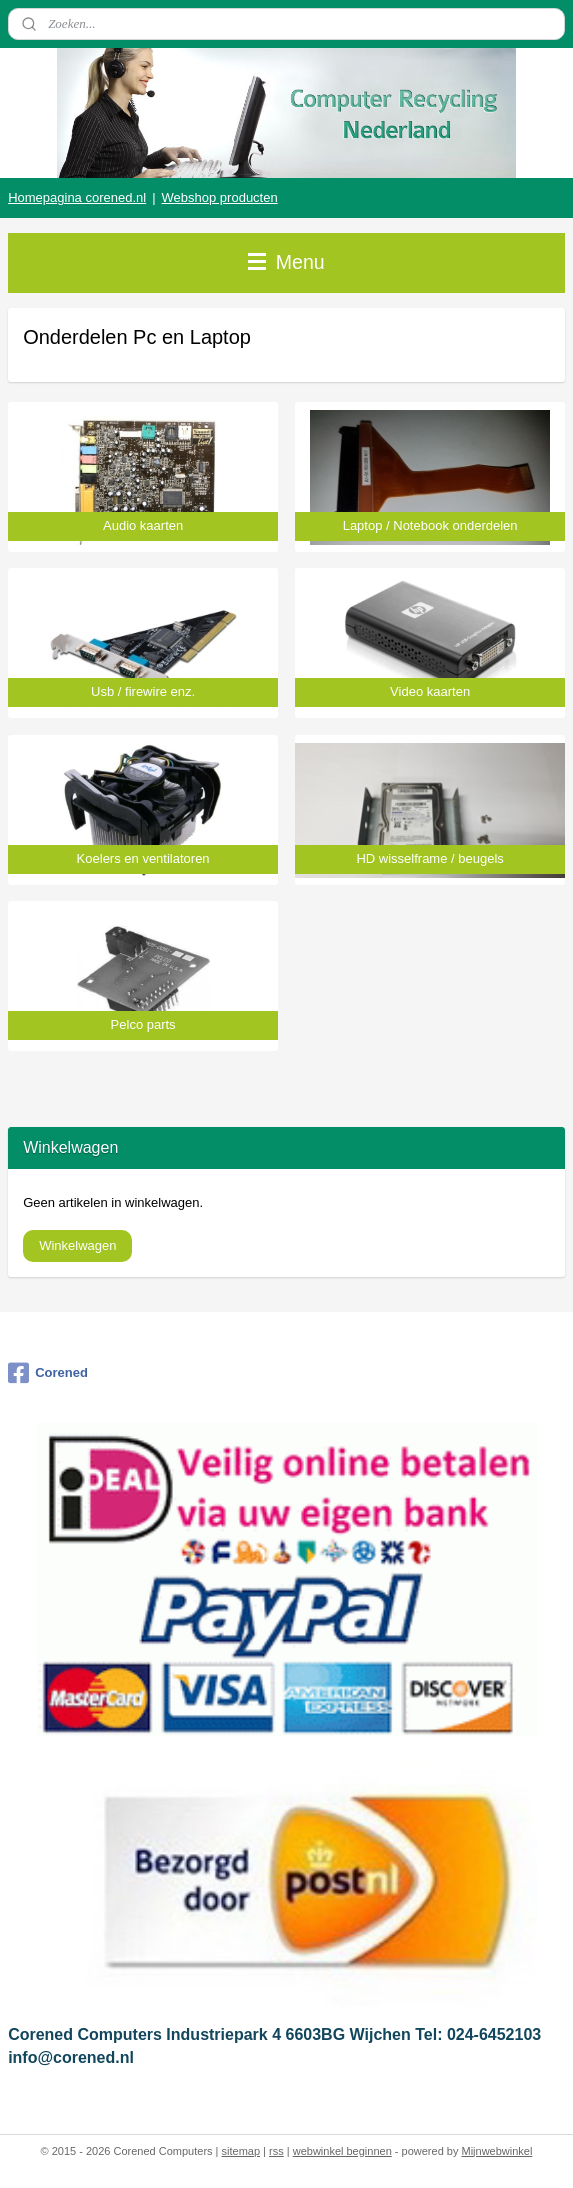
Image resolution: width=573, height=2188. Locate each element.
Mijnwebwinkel (496, 2151)
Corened (48, 1373)
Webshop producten (220, 197)
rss (276, 2151)
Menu (286, 262)
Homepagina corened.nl (77, 197)
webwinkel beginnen (342, 2151)
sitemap (241, 2151)
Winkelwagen (77, 1245)
